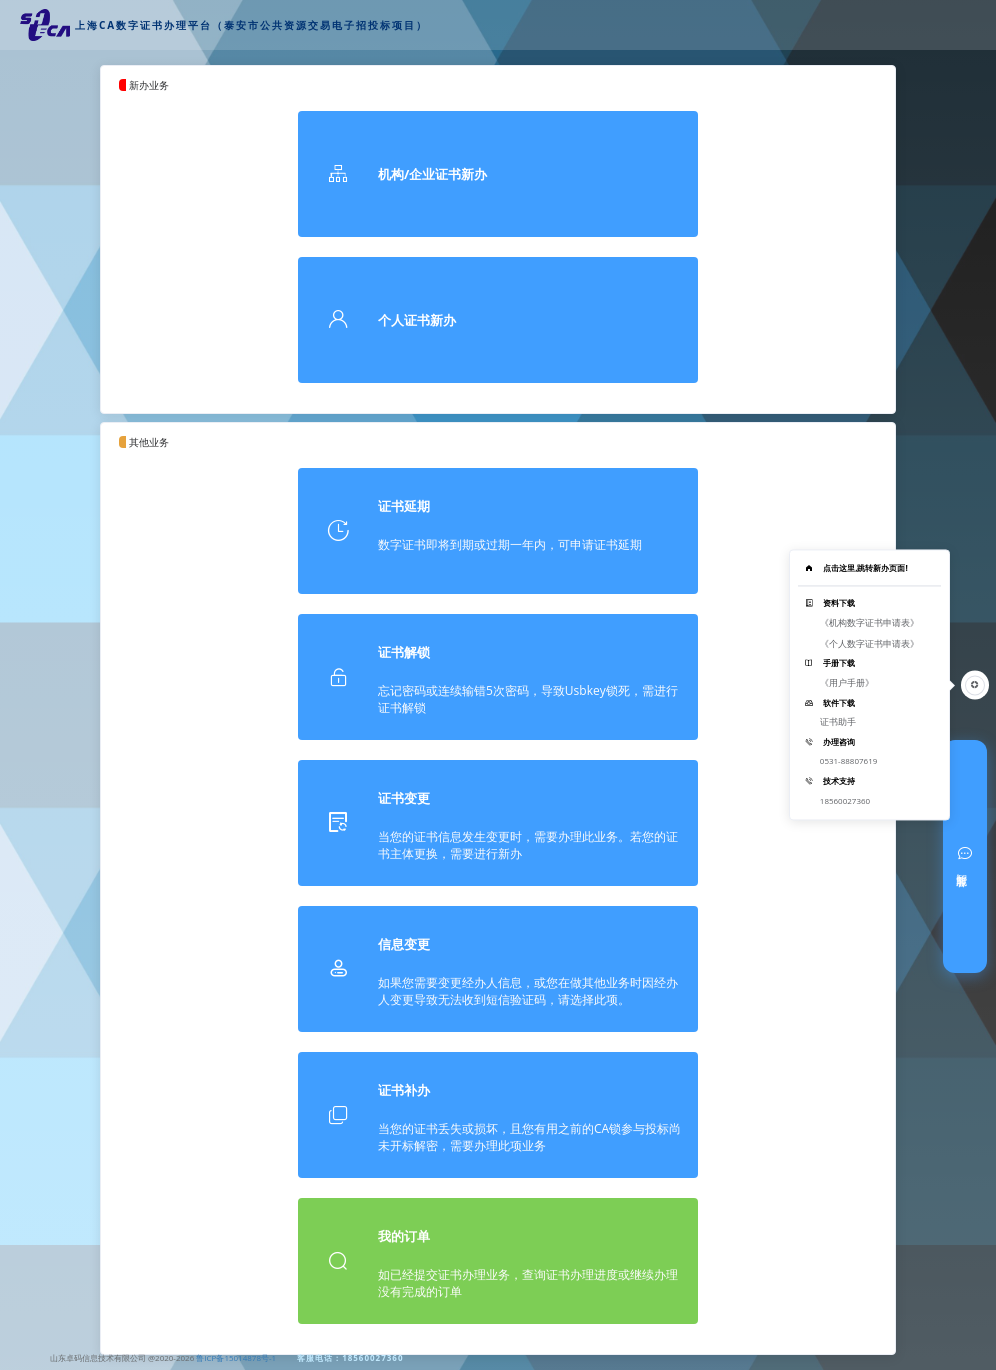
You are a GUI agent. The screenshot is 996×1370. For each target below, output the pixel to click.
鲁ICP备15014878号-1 (236, 1357)
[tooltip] (869, 684)
